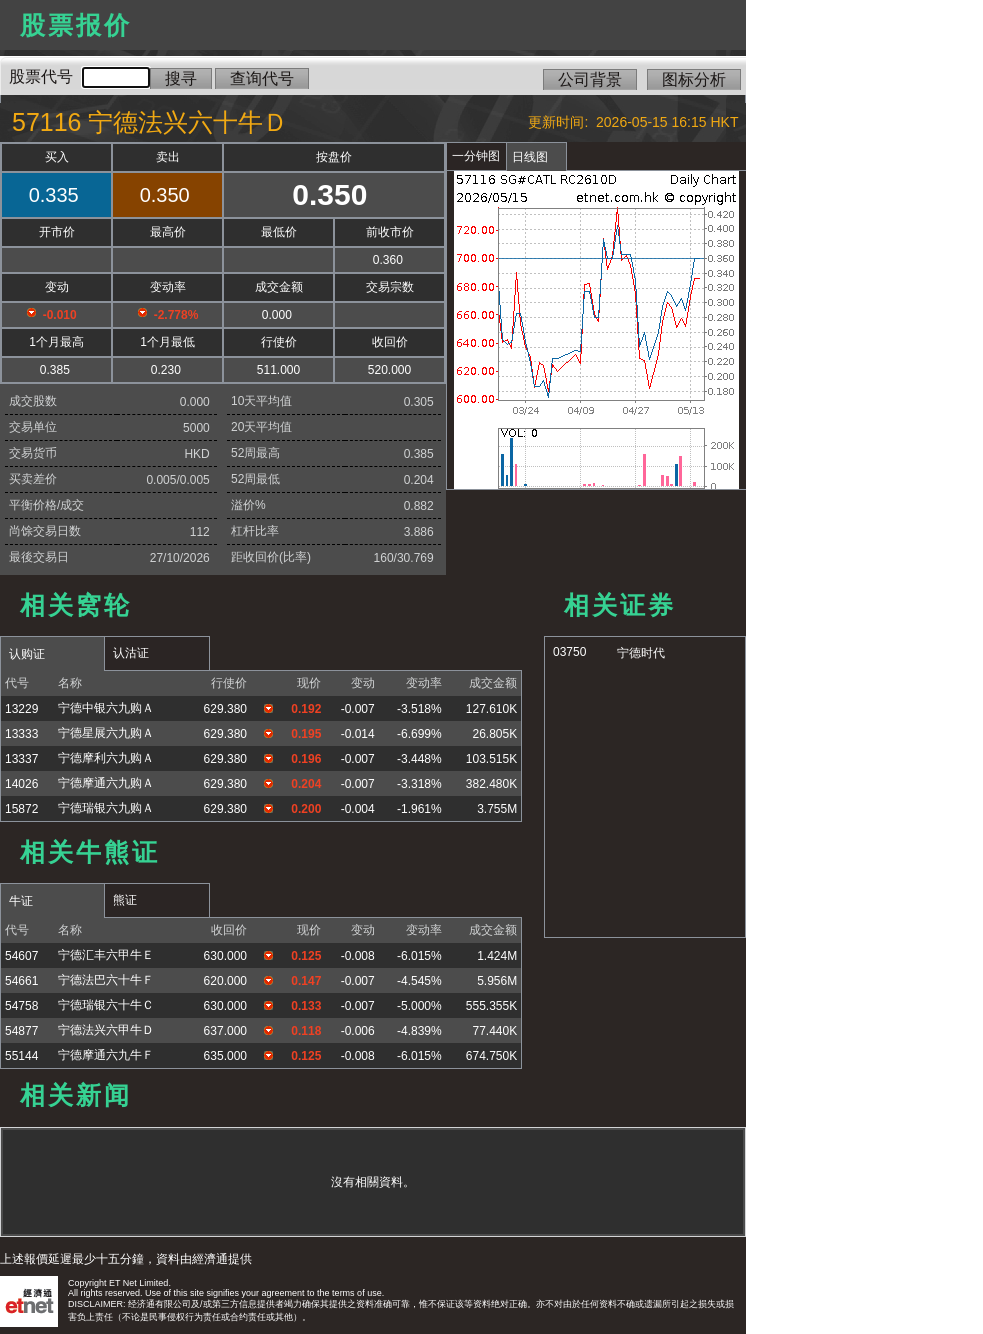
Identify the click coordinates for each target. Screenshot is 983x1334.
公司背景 (590, 79)
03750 (569, 652)
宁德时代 (641, 653)
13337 (21, 759)
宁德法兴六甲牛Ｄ (106, 1030)
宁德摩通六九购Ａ (106, 783)
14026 (21, 784)
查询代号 (262, 78)
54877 (21, 1031)
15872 (21, 809)
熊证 (125, 900)
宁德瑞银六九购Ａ (106, 808)
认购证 (27, 654)
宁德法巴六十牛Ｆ (106, 980)
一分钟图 (476, 156)
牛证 (21, 901)
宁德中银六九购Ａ (106, 708)
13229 (21, 709)
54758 (21, 1006)
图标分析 (694, 79)
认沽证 (131, 653)
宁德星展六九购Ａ (106, 733)
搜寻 (181, 78)
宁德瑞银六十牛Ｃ (106, 1005)
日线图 (530, 157)
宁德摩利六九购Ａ (106, 758)
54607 (21, 956)
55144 (21, 1056)
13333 (21, 734)
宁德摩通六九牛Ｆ (106, 1055)
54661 (21, 981)
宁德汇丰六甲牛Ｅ (106, 955)
